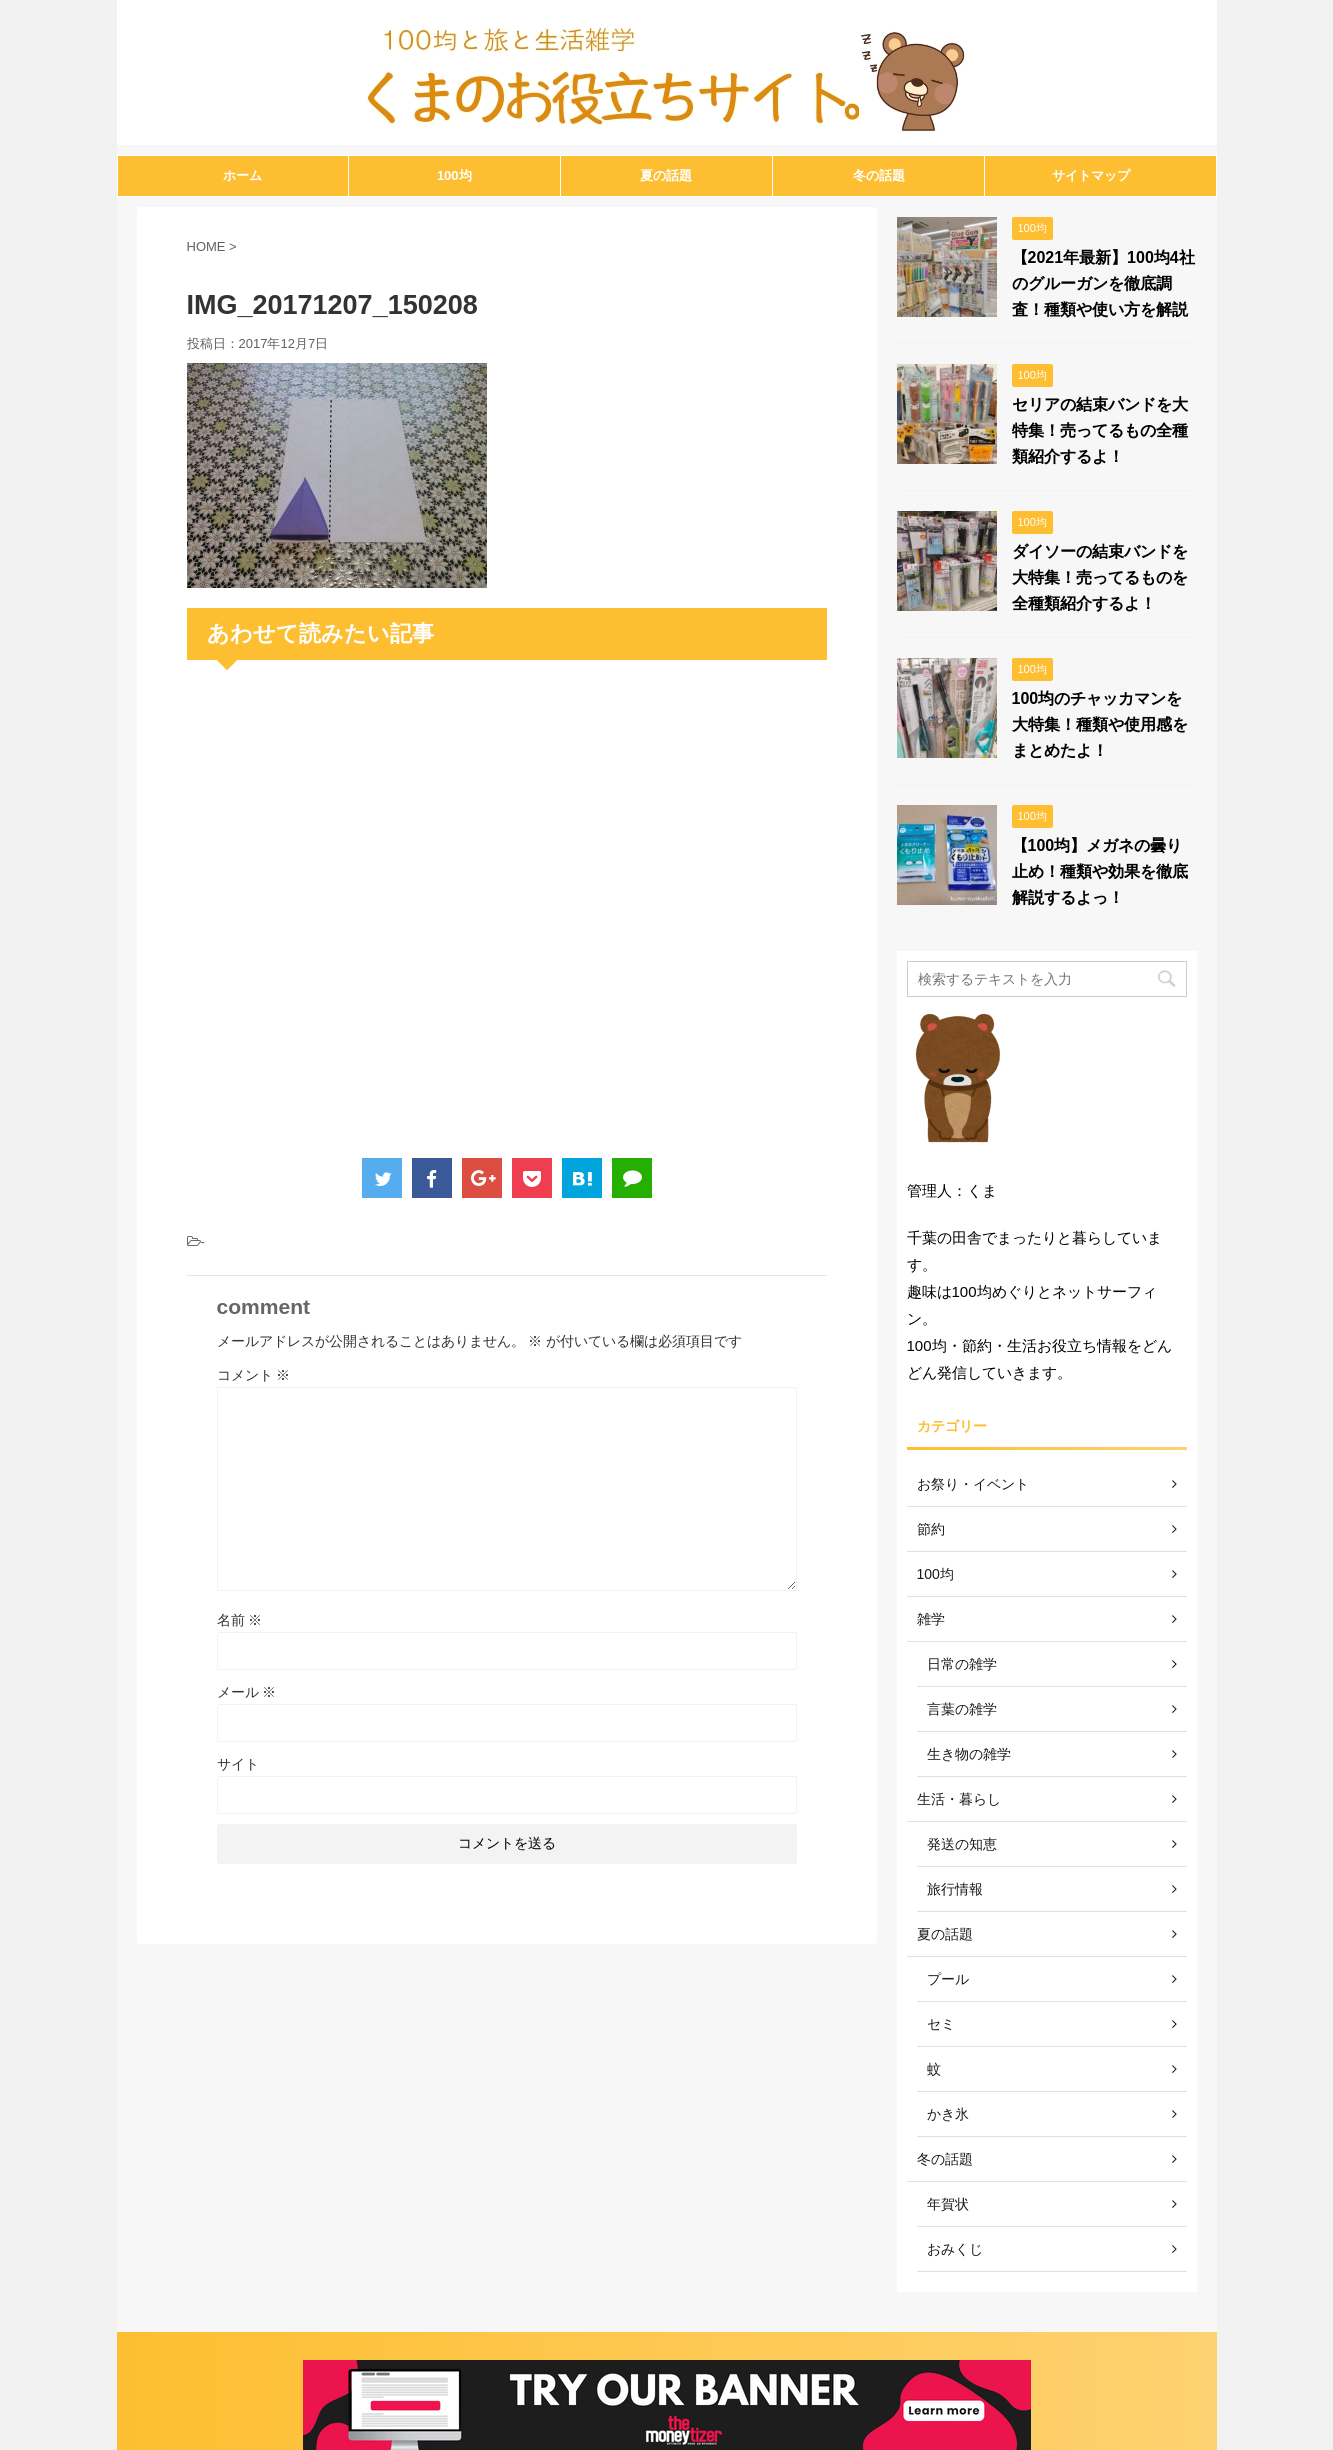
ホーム (242, 175)
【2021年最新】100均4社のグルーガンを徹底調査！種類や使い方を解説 (1103, 283)
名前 (240, 1620)
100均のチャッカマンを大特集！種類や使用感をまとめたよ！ (1100, 724)
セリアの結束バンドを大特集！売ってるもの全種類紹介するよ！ (1100, 430)
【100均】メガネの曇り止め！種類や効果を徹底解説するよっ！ (1100, 871)
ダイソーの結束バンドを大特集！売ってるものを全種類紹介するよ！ (1100, 577)
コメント (254, 1375)
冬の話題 (879, 175)
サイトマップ (1091, 175)
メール (247, 1692)
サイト (238, 1764)
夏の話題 (666, 175)
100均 (454, 175)
